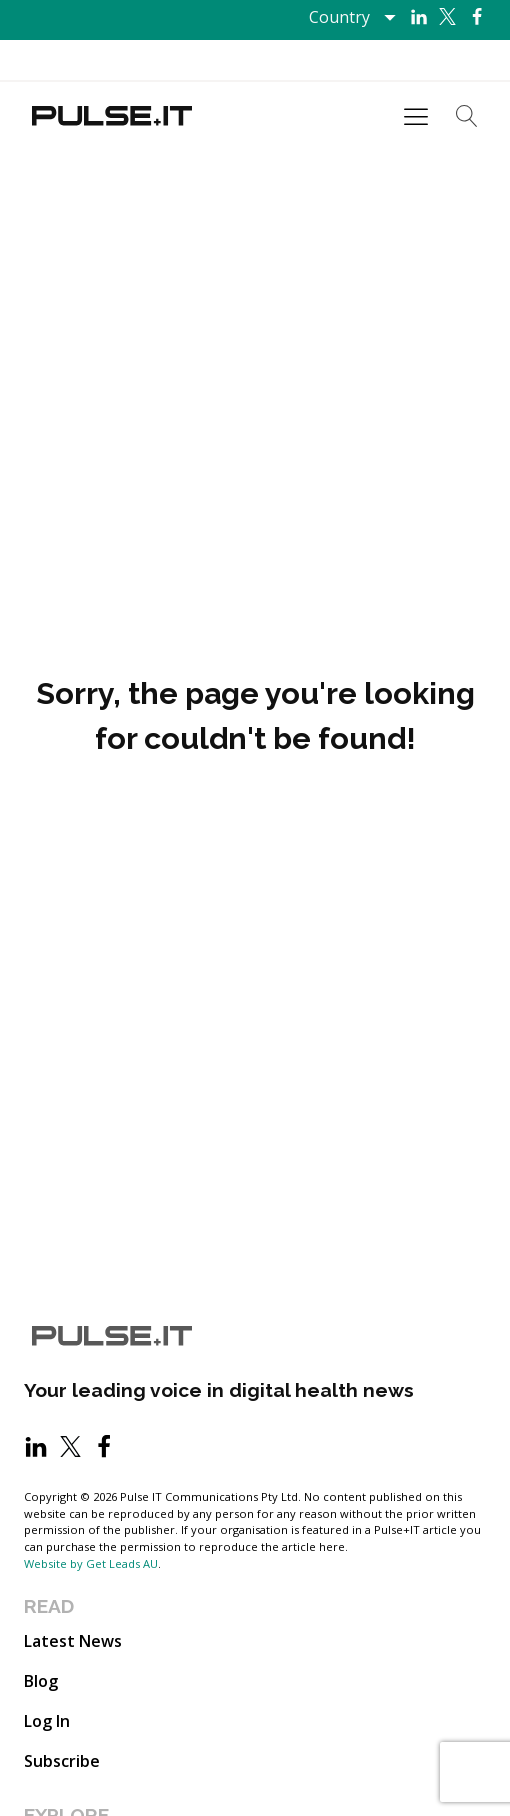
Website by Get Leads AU (91, 1563)
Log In (47, 1721)
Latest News (73, 1641)
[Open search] (467, 116)
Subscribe (62, 1761)
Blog (41, 1681)
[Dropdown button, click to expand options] (351, 17)
